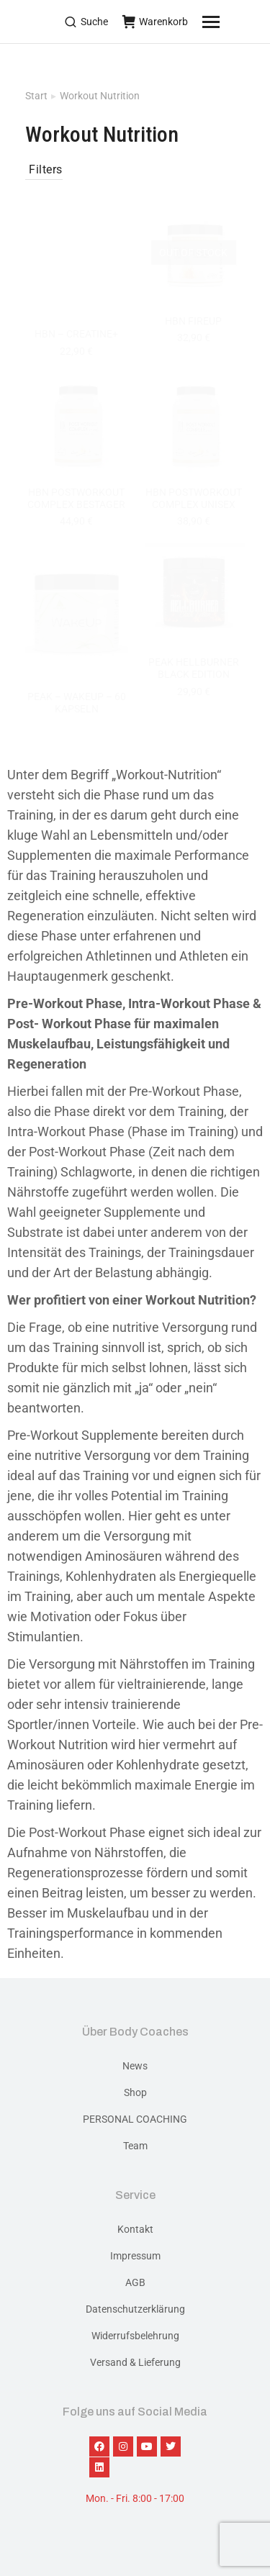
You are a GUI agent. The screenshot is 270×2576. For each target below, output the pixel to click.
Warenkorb (155, 21)
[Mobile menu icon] (229, 21)
